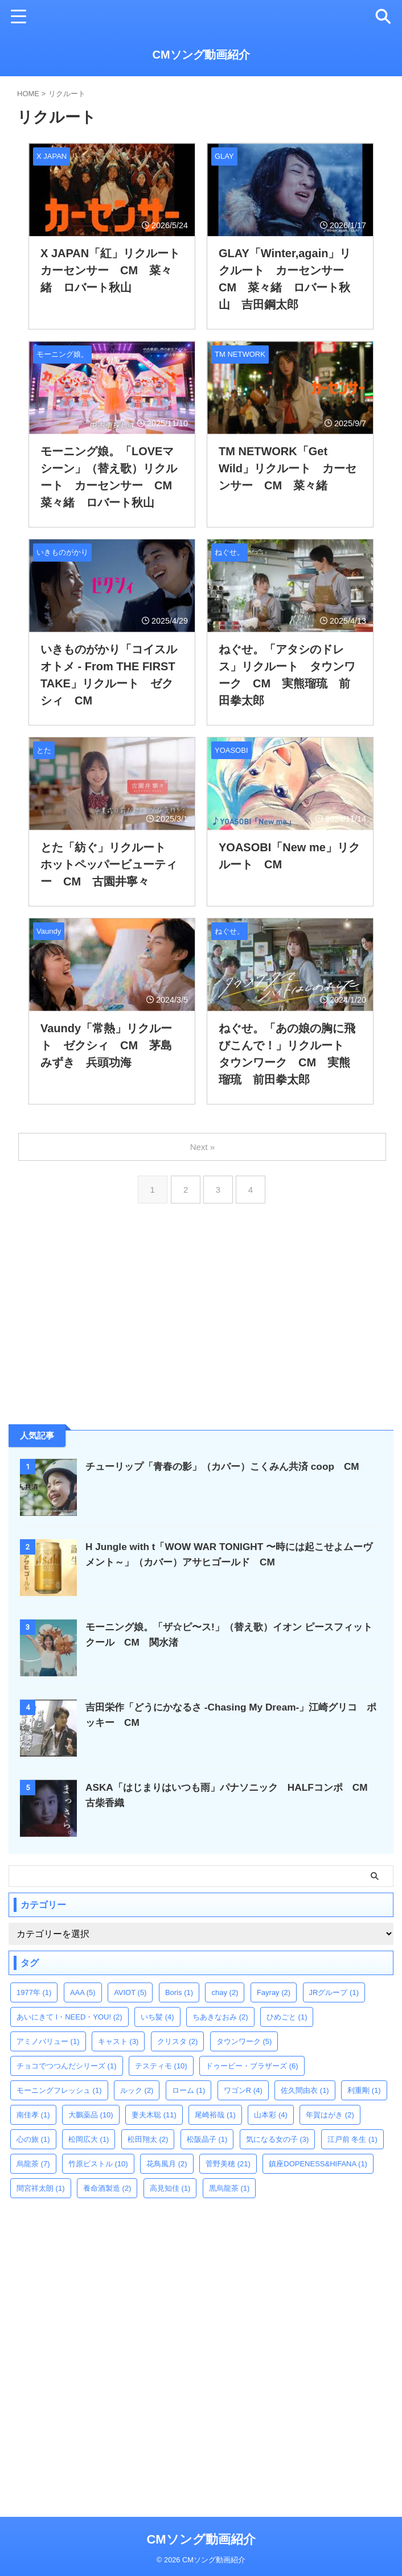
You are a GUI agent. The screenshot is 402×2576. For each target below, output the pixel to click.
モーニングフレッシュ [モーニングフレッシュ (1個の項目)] (59, 2090)
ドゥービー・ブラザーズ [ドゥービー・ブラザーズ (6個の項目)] (252, 2066)
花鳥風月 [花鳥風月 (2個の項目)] (166, 2163)
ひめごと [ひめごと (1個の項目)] (286, 2017)
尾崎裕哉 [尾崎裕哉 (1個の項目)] (215, 2115)
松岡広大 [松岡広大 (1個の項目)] (88, 2139)
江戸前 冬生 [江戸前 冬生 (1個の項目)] (352, 2139)
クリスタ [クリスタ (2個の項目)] (177, 2041)
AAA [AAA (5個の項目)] (83, 1992)
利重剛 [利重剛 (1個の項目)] (364, 2090)
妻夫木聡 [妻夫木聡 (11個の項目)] (154, 2115)
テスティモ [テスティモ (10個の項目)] (161, 2066)
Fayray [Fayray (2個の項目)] (273, 1992)
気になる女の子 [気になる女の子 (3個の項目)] (277, 2139)
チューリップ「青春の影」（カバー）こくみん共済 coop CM (230, 1466)
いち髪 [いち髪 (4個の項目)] (157, 2017)
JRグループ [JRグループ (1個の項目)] (334, 1992)
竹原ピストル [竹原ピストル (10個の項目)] (98, 2163)
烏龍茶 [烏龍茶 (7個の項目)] (33, 2163)
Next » (203, 1147)
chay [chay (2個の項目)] (224, 1992)
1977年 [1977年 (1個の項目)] (34, 1992)
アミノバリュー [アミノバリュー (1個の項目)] (48, 2041)
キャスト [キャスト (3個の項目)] (118, 2041)
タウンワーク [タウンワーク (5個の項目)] (244, 2041)
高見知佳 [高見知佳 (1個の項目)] (170, 2188)
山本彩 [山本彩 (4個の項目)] (271, 2115)
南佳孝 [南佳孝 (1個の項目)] (33, 2115)
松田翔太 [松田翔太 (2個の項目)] (148, 2139)
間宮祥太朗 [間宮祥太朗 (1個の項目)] (41, 2188)
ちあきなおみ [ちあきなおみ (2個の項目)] (220, 2017)
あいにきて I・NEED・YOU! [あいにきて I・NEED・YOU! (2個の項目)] (69, 2017)
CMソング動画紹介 (200, 54)
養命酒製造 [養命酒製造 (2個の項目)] (107, 2188)
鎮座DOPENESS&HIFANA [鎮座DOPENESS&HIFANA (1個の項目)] (318, 2163)
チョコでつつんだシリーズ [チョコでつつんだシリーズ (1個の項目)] (67, 2066)
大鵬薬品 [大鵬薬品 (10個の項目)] (90, 2115)
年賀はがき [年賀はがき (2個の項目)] (330, 2115)
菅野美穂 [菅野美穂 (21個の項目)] (228, 2163)
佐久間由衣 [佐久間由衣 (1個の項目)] (305, 2090)
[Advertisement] (94, 1331)
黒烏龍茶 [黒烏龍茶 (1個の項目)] (229, 2188)
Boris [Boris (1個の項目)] (179, 1992)
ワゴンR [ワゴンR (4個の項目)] (243, 2090)
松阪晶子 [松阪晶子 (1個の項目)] (207, 2139)
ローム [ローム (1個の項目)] (189, 2090)
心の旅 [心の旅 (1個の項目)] (33, 2139)
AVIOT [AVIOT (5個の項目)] (130, 1992)
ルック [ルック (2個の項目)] (137, 2090)
